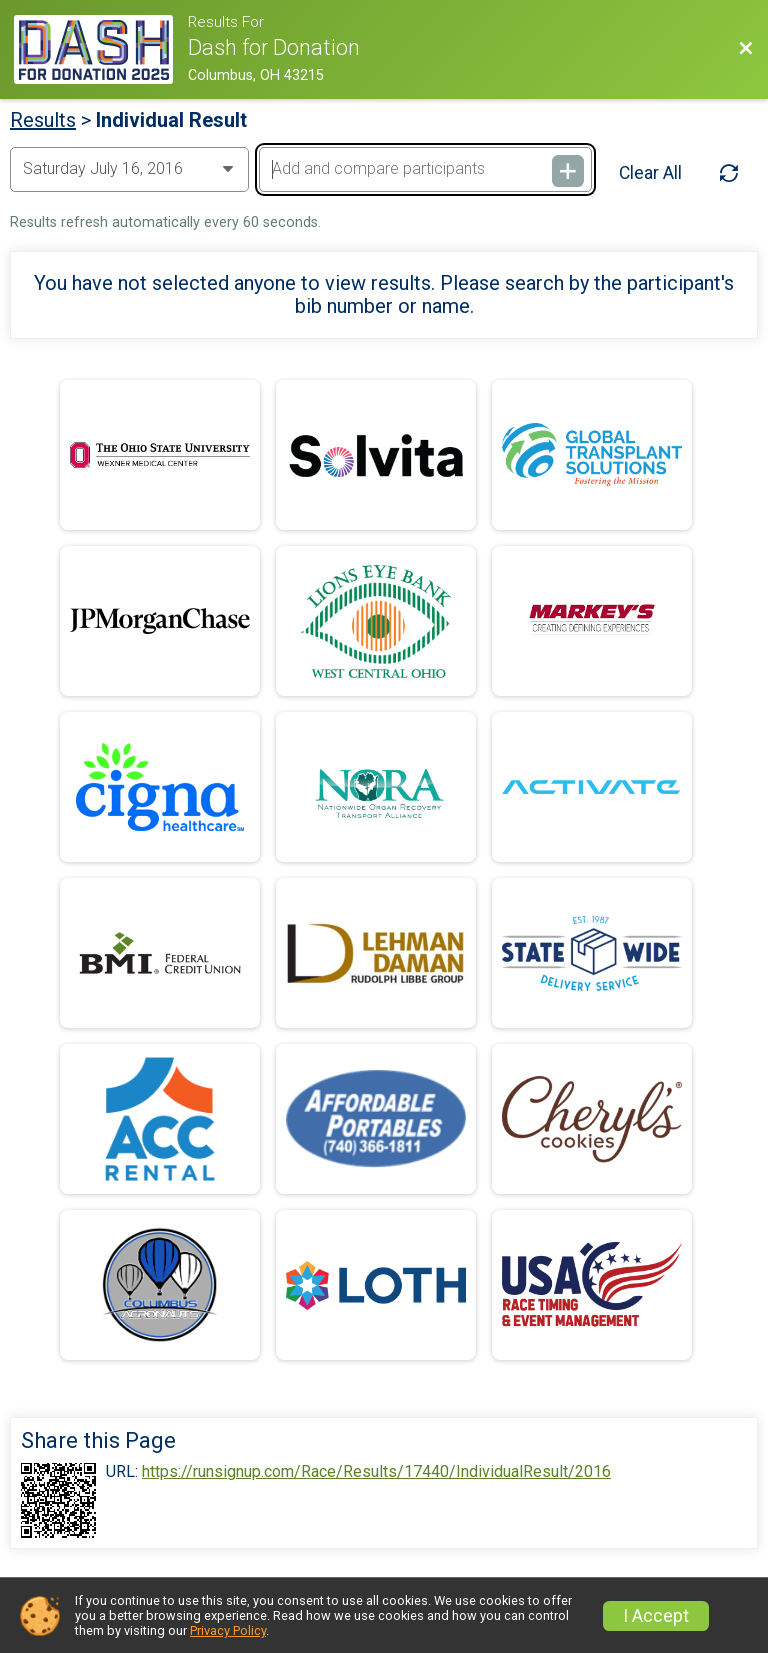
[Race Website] (101, 49)
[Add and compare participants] (425, 169)
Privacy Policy (228, 1630)
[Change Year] (129, 169)
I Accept (656, 1616)
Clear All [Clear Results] (650, 173)
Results (43, 120)
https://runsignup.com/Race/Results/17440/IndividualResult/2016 (376, 1472)
